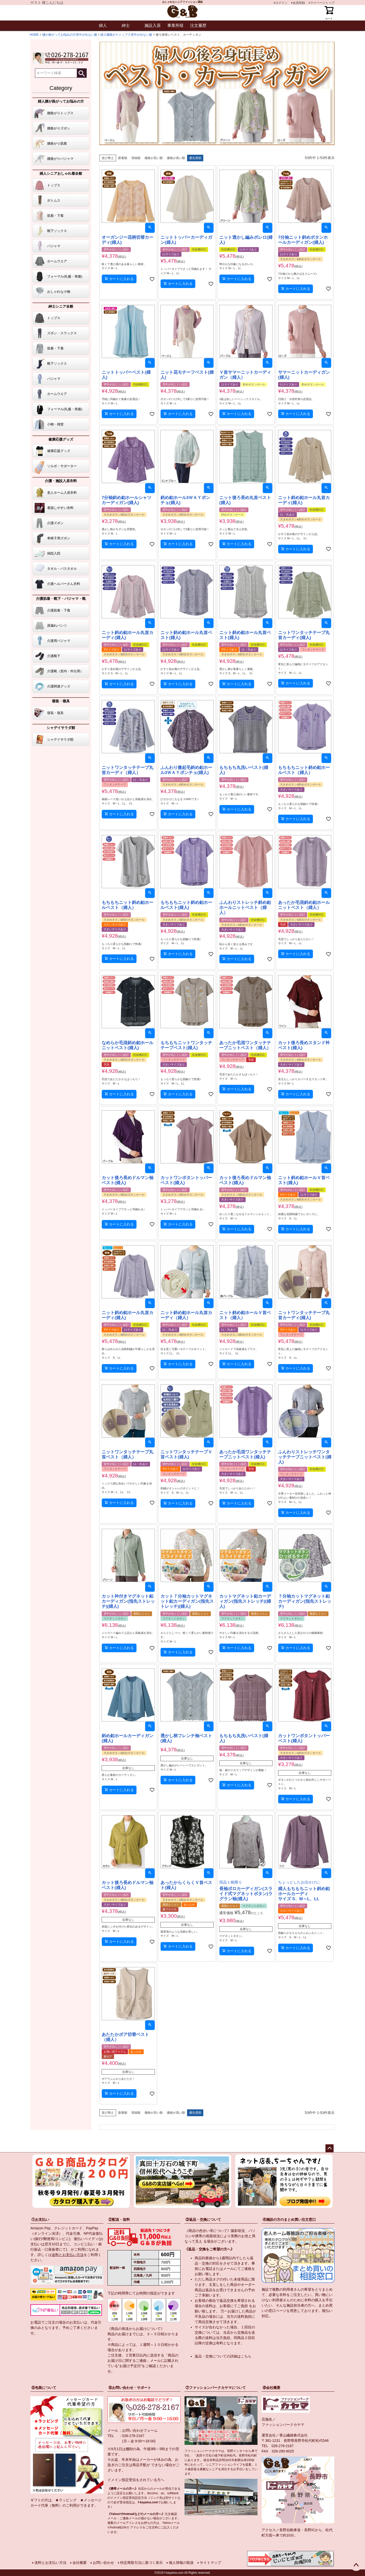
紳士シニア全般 (60, 306)
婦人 (103, 25)
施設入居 (152, 25)
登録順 (135, 158)
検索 (81, 73)
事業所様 (175, 25)
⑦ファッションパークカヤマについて (216, 2388)
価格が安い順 (153, 158)
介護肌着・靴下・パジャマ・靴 (61, 599)
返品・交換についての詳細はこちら (223, 2356)
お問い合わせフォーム (140, 2430)
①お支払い (40, 2219)
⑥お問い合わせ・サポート (129, 2388)
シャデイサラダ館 (61, 728)
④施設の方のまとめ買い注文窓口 (289, 2219)
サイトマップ (210, 2563)
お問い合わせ (103, 2563)
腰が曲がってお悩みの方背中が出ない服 (69, 34)
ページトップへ (329, 2148)
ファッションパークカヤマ (283, 2425)
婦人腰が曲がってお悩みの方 (61, 101)
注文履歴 (198, 25)
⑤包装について (43, 2388)
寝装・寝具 (61, 701)
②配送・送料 (119, 2219)
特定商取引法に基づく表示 (141, 2563)
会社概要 (79, 2563)
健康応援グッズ (60, 439)
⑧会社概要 (271, 2388)
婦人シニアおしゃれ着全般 (61, 173)
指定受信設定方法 (135, 2498)
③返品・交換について (203, 2219)
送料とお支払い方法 (68, 2255)
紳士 (126, 25)
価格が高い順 (176, 158)
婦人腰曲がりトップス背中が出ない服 (126, 34)
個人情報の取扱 (181, 2563)
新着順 (122, 158)
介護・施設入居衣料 (61, 481)
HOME (34, 34)
